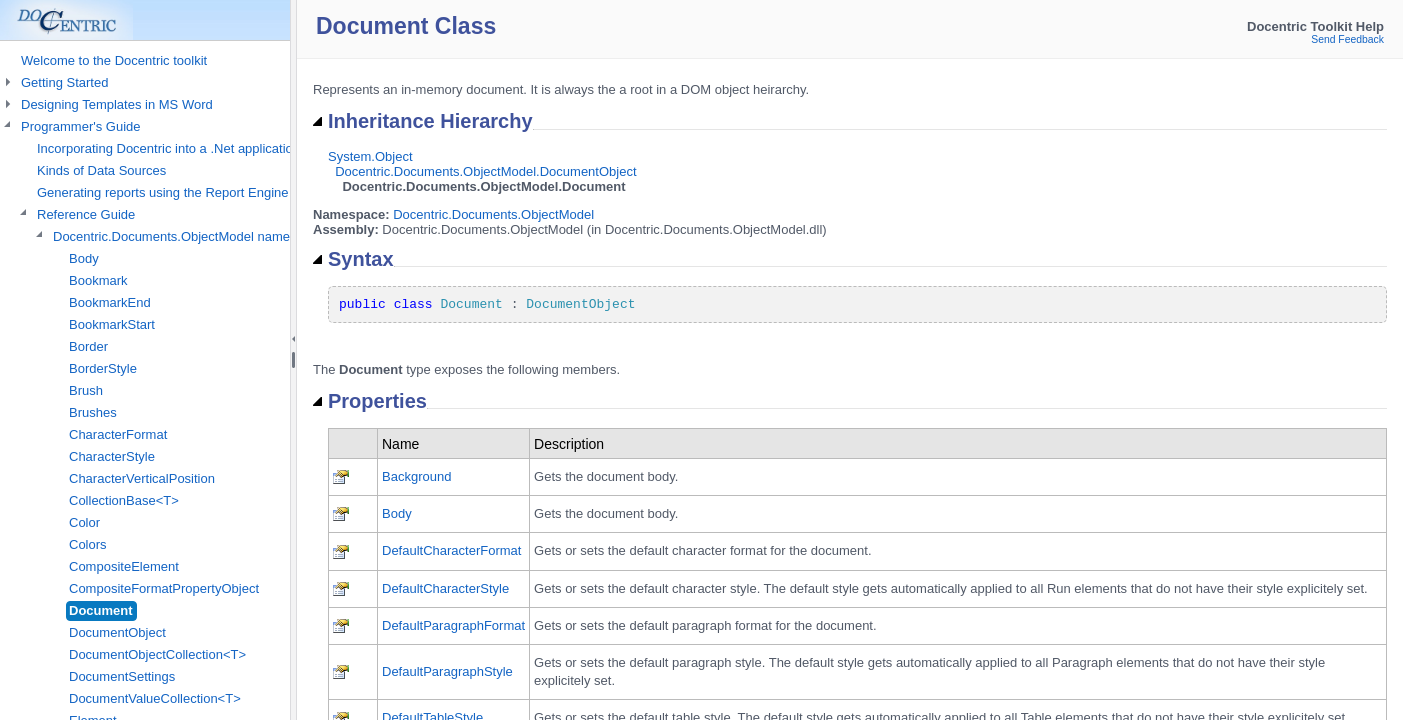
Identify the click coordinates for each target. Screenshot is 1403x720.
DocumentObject (117, 632)
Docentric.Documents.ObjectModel (493, 214)
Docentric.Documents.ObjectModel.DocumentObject (485, 171)
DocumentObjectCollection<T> (157, 654)
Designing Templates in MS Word (117, 104)
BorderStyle (103, 368)
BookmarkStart (112, 324)
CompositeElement (124, 566)
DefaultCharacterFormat (451, 550)
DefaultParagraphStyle (447, 671)
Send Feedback (1347, 39)
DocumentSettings (122, 676)
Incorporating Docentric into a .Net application (168, 148)
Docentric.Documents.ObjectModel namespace (189, 236)
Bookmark (98, 280)
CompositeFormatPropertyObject (164, 588)
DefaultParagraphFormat (453, 625)
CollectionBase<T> (124, 500)
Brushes (93, 412)
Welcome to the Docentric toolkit (114, 60)
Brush (86, 390)
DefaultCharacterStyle (445, 588)
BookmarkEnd (110, 302)
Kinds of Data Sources (101, 170)
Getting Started (64, 82)
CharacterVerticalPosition (142, 478)
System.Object (370, 156)
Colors (88, 544)
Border (88, 346)
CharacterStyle (112, 456)
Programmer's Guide (81, 126)
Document (101, 610)
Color (84, 522)
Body (84, 258)
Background (416, 476)
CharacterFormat (118, 434)
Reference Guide (86, 214)
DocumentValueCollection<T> (155, 698)
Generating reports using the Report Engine (163, 192)
